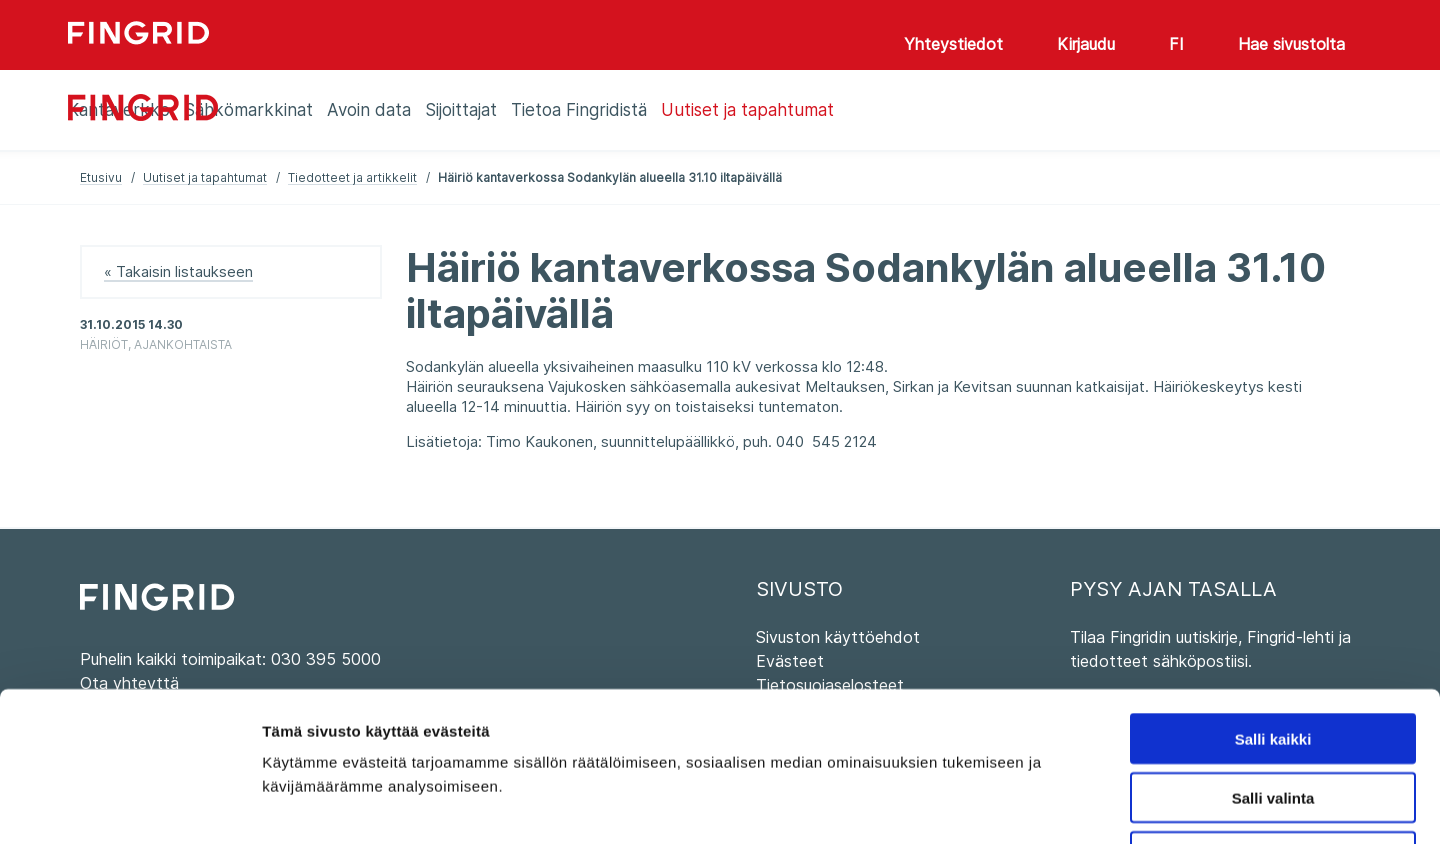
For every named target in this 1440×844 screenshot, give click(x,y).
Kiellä (1273, 716)
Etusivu (101, 177)
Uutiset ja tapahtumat (205, 177)
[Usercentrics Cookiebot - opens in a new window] (129, 805)
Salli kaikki (1273, 598)
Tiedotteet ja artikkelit (352, 177)
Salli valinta (1273, 657)
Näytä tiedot (1069, 804)
